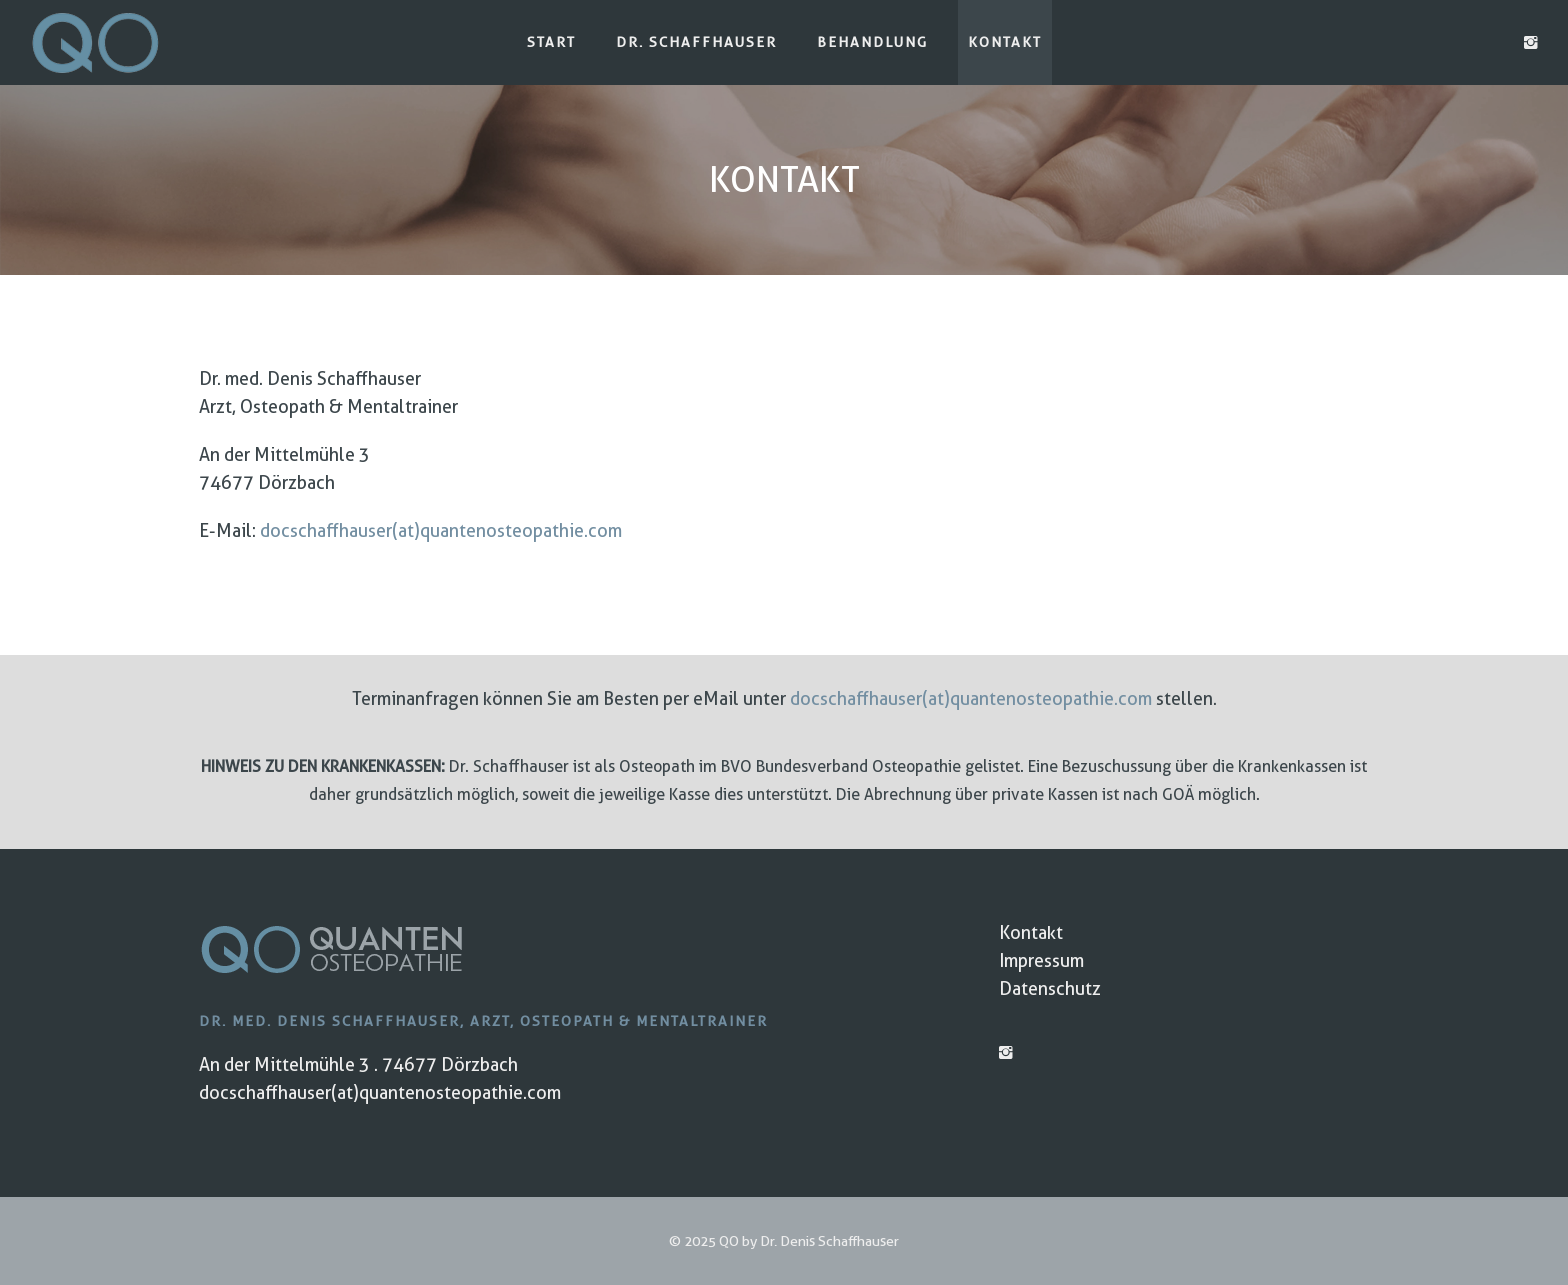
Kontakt (1005, 42)
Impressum (1041, 960)
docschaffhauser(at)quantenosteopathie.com (441, 530)
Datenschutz (1050, 988)
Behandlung (872, 42)
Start (551, 42)
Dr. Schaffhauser (696, 42)
